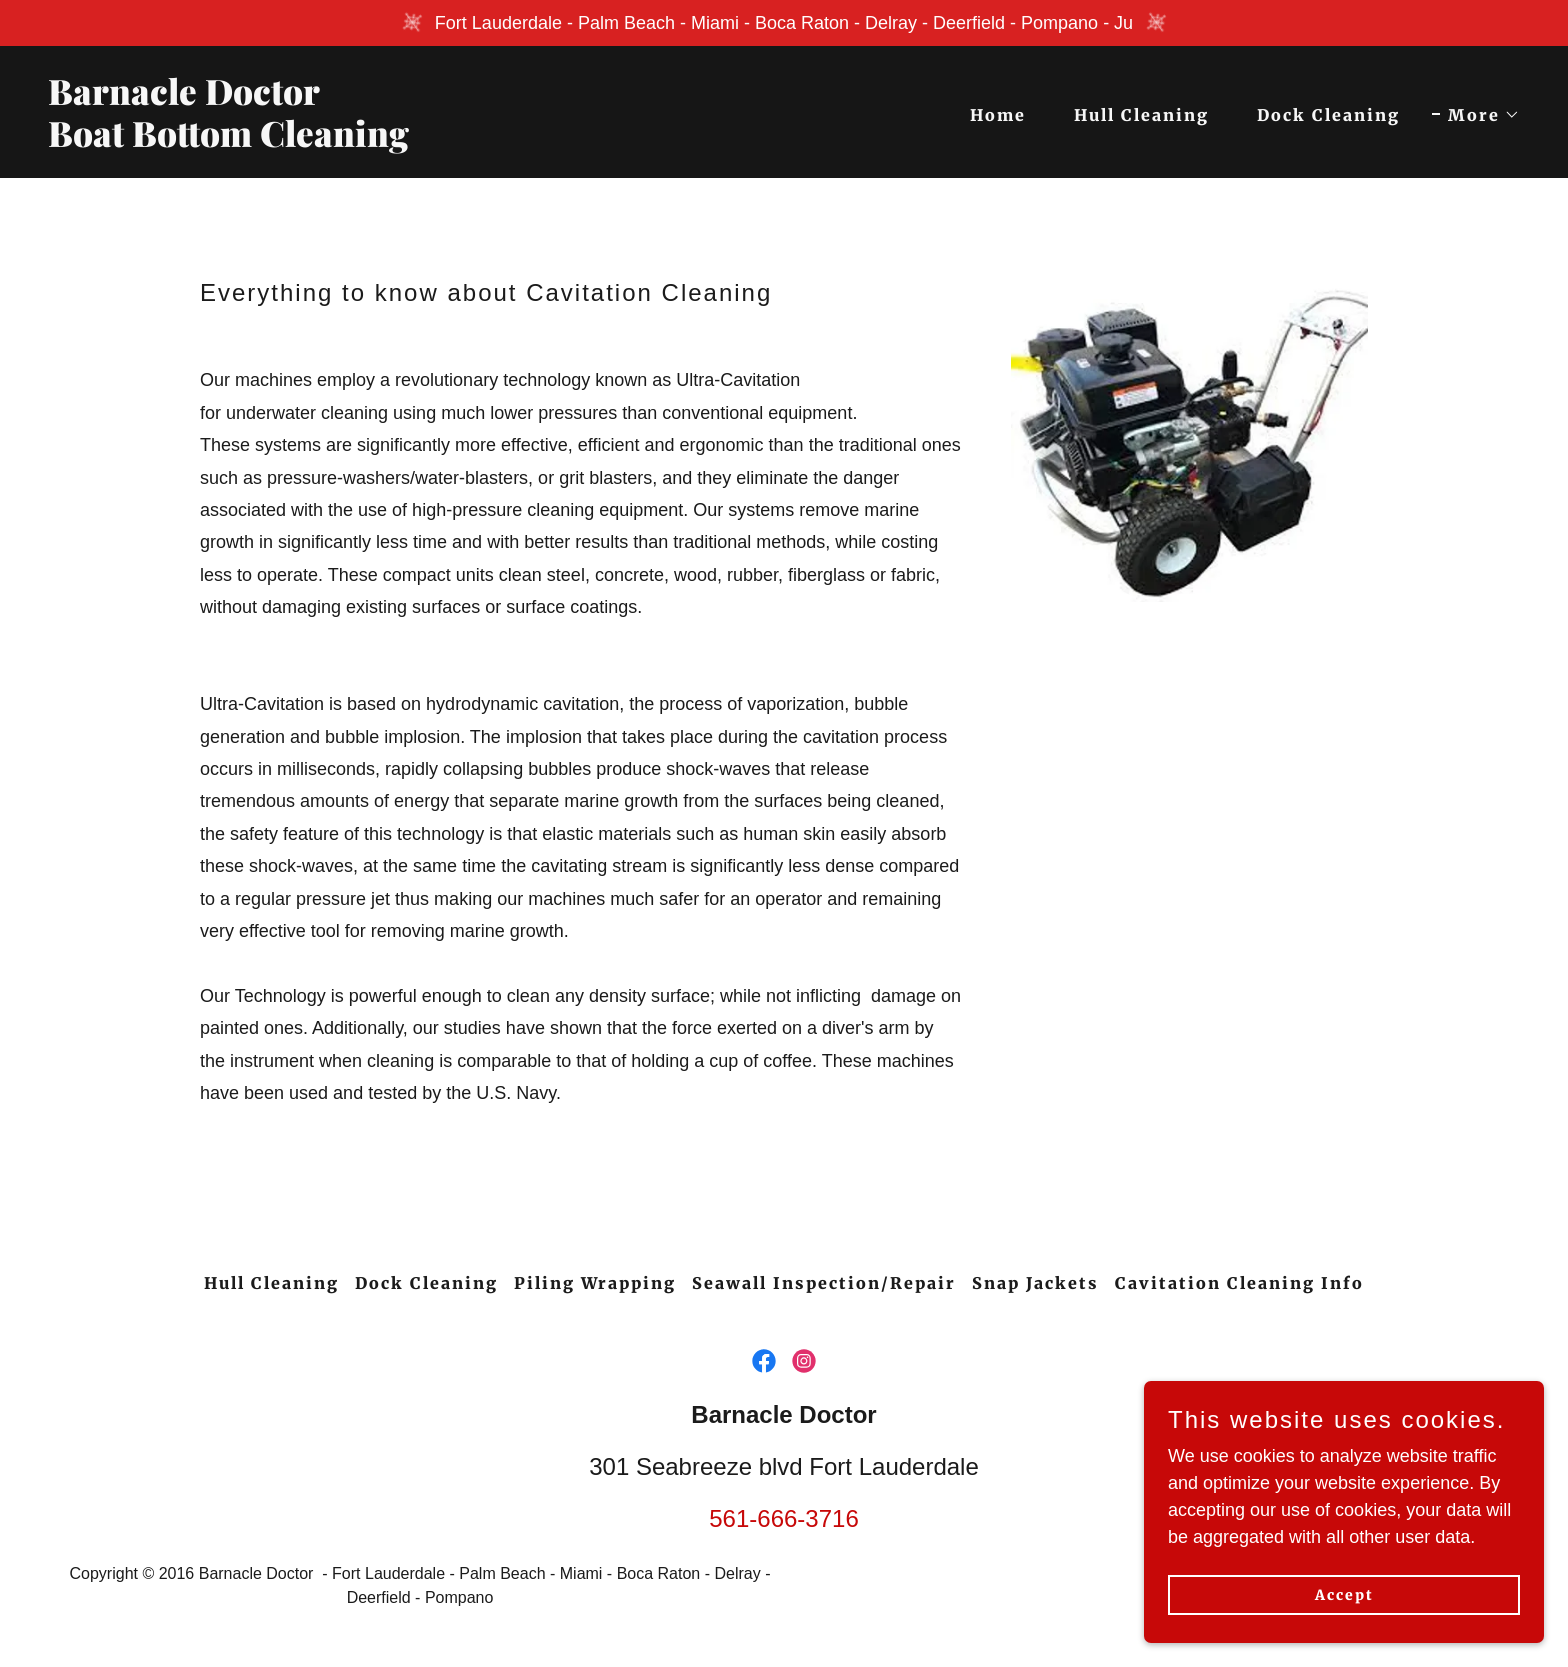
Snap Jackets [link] (1035, 1283)
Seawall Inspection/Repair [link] (824, 1283)
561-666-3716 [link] (783, 1518)
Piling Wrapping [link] (595, 1283)
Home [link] (998, 115)
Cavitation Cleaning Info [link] (1239, 1283)
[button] (1476, 115)
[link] (408, 141)
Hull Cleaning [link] (1141, 115)
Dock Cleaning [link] (1328, 115)
